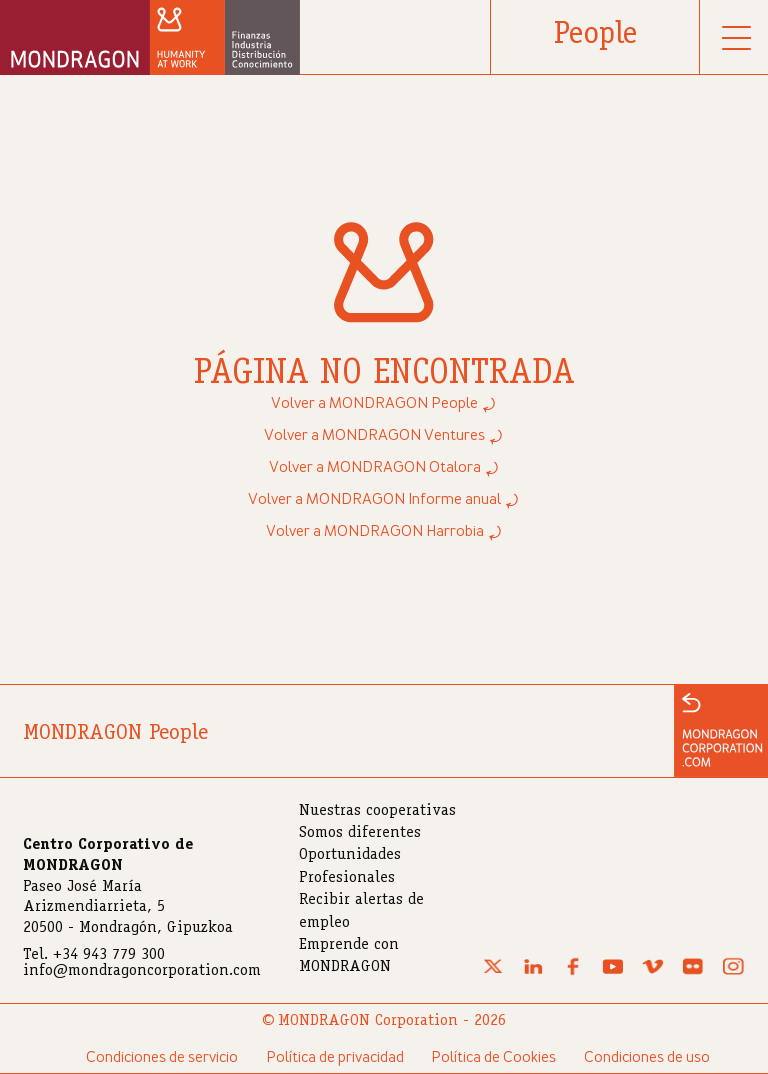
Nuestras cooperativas (377, 812)
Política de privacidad (335, 1058)
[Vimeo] (653, 972)
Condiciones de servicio (162, 1058)
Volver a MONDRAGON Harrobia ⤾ (384, 532)
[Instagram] (733, 972)
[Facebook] (573, 972)
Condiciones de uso (647, 1058)
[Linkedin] (533, 972)
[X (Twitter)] (493, 972)
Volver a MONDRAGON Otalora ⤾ (384, 468)
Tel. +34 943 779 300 (94, 956)
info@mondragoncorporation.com (142, 972)
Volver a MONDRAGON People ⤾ (384, 404)
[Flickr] (693, 972)
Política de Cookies (493, 1058)
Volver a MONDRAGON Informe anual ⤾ (384, 500)
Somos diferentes (360, 834)
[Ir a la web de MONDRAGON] (721, 731)
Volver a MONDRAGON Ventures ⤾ (384, 436)
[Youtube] (613, 972)
